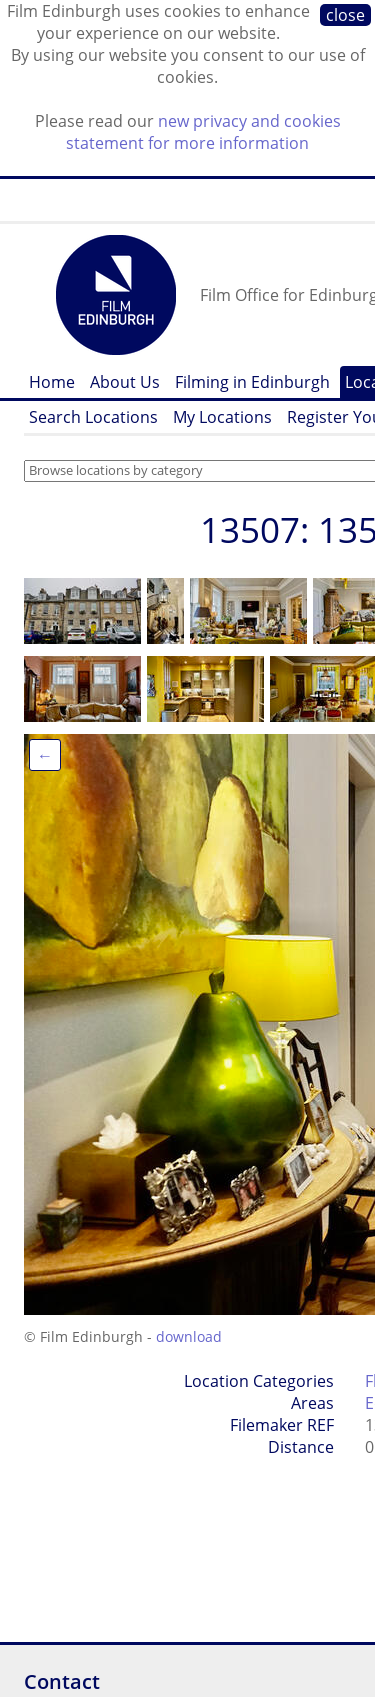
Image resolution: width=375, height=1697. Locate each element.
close (345, 15)
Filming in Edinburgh (252, 382)
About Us (125, 382)
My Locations (222, 417)
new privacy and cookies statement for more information (203, 132)
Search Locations (93, 417)
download (189, 1336)
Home (52, 382)
